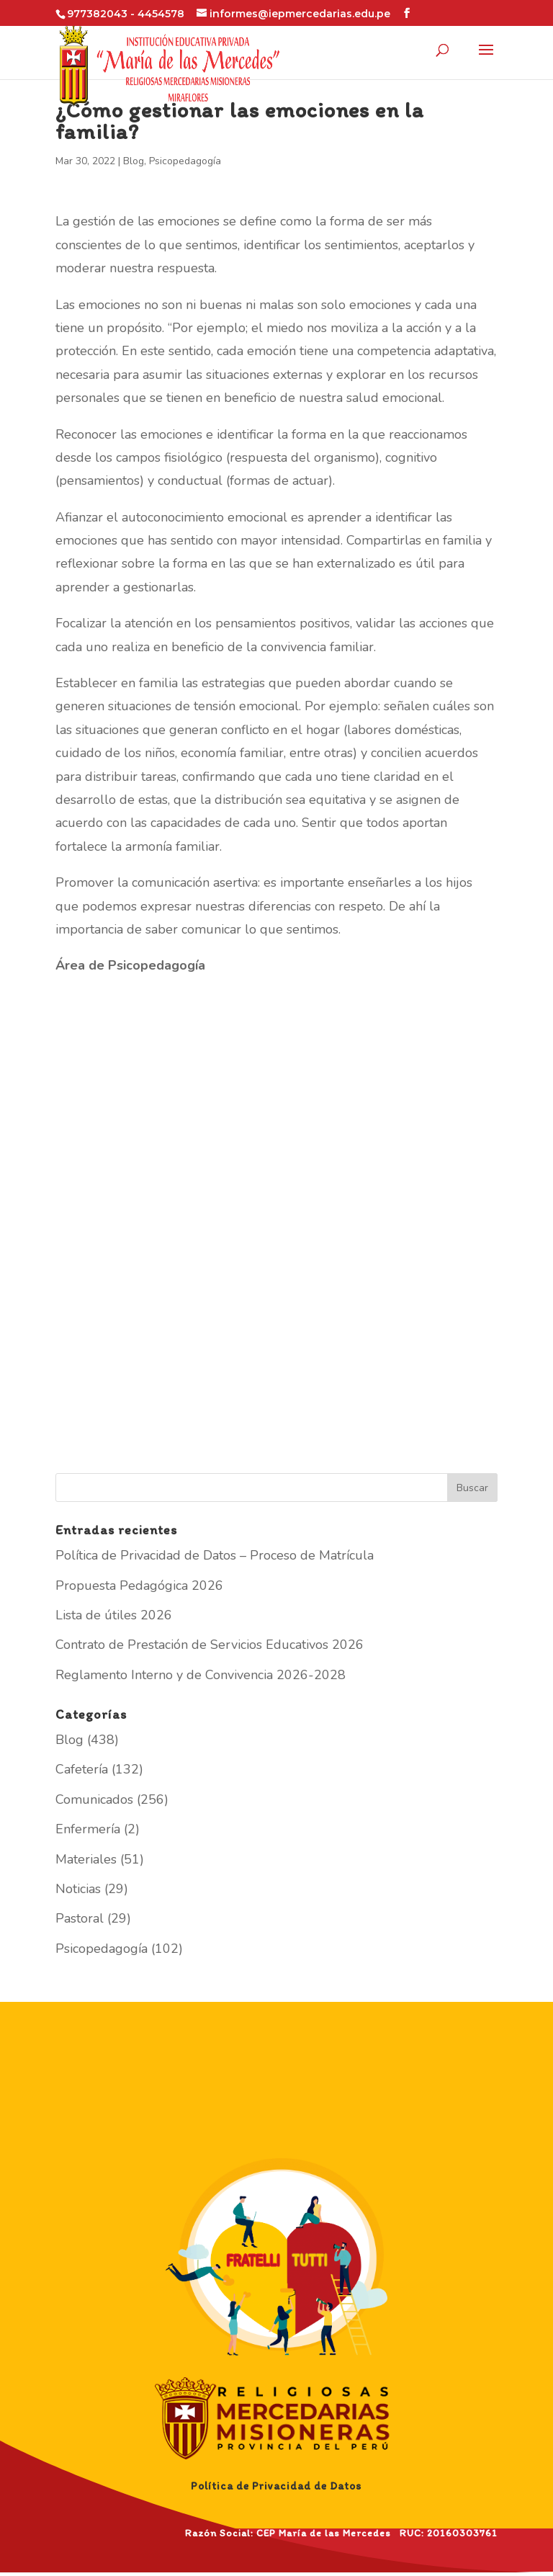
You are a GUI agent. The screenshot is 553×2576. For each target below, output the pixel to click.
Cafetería (81, 1769)
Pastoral (79, 1918)
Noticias (78, 1888)
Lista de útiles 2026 (113, 1615)
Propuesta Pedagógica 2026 (139, 1585)
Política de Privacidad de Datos (276, 2485)
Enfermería (87, 1829)
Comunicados (94, 1799)
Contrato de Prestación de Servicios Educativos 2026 (209, 1644)
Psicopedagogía (185, 161)
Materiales (86, 1859)
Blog (133, 161)
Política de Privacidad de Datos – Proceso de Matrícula (214, 1555)
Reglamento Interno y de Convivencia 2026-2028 (200, 1674)
